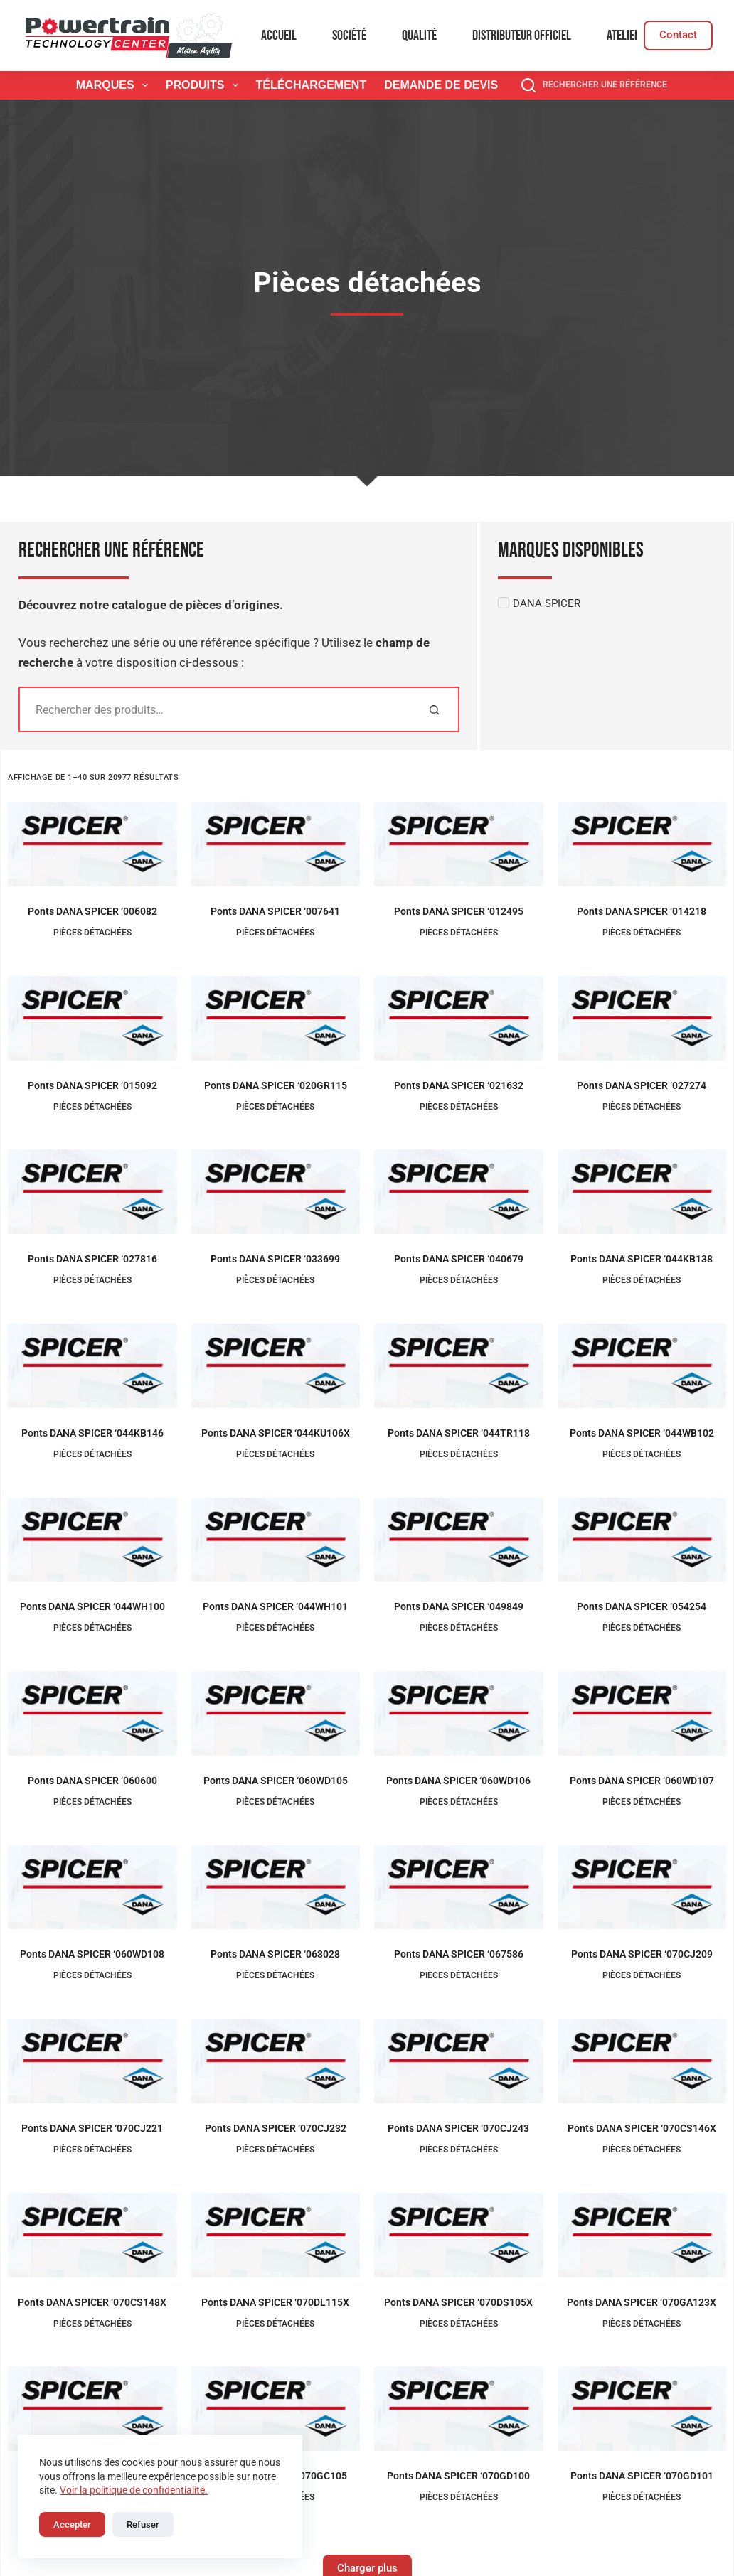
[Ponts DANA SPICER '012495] (458, 844)
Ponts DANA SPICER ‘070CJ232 (275, 2128)
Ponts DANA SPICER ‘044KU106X (275, 1433)
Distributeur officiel (521, 35)
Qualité (419, 35)
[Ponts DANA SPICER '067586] (458, 1887)
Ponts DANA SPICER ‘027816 (92, 1259)
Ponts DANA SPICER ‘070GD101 (641, 2475)
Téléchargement (311, 85)
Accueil (279, 35)
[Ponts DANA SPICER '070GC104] (92, 2408)
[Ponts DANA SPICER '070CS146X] (642, 2061)
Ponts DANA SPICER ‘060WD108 (92, 1954)
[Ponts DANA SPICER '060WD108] (92, 1887)
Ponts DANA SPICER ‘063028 (275, 1954)
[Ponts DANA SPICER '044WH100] (92, 1540)
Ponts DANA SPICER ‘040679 (458, 1259)
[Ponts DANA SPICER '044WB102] (642, 1366)
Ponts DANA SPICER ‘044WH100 (92, 1606)
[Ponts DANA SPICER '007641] (276, 844)
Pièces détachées (92, 933)
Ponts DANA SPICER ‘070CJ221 (92, 2128)
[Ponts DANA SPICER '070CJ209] (642, 1887)
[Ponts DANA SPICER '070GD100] (458, 2408)
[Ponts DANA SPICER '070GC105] (276, 2408)
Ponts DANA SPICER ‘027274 (641, 1085)
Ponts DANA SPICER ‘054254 (641, 1606)
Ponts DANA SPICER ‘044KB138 (641, 1259)
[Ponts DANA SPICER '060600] (92, 1713)
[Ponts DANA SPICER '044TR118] (458, 1366)
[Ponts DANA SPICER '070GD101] (642, 2408)
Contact (678, 34)
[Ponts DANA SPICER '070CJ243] (458, 2061)
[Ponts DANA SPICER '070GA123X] (642, 2235)
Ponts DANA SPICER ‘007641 (275, 911)
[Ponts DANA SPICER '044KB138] (642, 1191)
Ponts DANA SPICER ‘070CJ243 (458, 2128)
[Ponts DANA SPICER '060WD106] (458, 1713)
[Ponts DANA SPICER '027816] (92, 1191)
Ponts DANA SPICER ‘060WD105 (275, 1780)
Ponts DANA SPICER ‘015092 (92, 1085)
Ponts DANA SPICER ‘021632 (458, 1085)
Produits (205, 85)
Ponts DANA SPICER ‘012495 (458, 911)
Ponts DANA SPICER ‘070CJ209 (642, 1954)
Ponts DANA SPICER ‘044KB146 (92, 1433)
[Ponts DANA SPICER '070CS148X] (92, 2235)
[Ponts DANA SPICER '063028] (276, 1887)
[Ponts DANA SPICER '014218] (642, 844)
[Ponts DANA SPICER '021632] (458, 1018)
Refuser (143, 2524)
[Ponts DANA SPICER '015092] (92, 1018)
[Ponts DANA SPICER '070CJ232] (276, 2061)
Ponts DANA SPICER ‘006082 (92, 911)
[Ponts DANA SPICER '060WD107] (642, 1713)
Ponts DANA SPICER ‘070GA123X (641, 2302)
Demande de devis (441, 85)
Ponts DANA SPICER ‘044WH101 (275, 1606)
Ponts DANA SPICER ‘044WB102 (642, 1433)
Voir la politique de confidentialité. (134, 2490)
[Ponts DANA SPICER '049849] (458, 1540)
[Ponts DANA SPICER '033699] (276, 1191)
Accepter (72, 2524)
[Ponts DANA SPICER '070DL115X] (276, 2235)
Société (349, 35)
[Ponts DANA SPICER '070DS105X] (458, 2235)
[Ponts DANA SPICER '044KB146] (92, 1366)
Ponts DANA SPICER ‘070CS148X (92, 2302)
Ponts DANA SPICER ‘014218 (641, 911)
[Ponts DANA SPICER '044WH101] (276, 1540)
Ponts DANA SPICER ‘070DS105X (458, 2302)
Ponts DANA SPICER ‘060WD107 (642, 1780)
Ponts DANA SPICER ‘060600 (92, 1780)
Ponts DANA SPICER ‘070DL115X (275, 2302)
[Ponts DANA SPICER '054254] (642, 1540)
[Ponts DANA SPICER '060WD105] (276, 1713)
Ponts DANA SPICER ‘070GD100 (458, 2475)
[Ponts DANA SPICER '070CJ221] (92, 2061)
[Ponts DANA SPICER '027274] (642, 1018)
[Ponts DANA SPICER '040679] (458, 1191)
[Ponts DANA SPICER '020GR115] (276, 1018)
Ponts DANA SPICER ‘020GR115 (275, 1085)
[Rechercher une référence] (594, 85)
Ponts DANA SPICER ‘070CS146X (642, 2128)
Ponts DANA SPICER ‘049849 (458, 1606)
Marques (115, 85)
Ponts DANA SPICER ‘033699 (275, 1259)
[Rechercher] (434, 709)
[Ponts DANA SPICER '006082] (92, 844)
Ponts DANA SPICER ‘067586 (458, 1954)
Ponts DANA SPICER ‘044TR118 (459, 1433)
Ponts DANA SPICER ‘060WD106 (458, 1780)
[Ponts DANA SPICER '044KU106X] (276, 1366)
